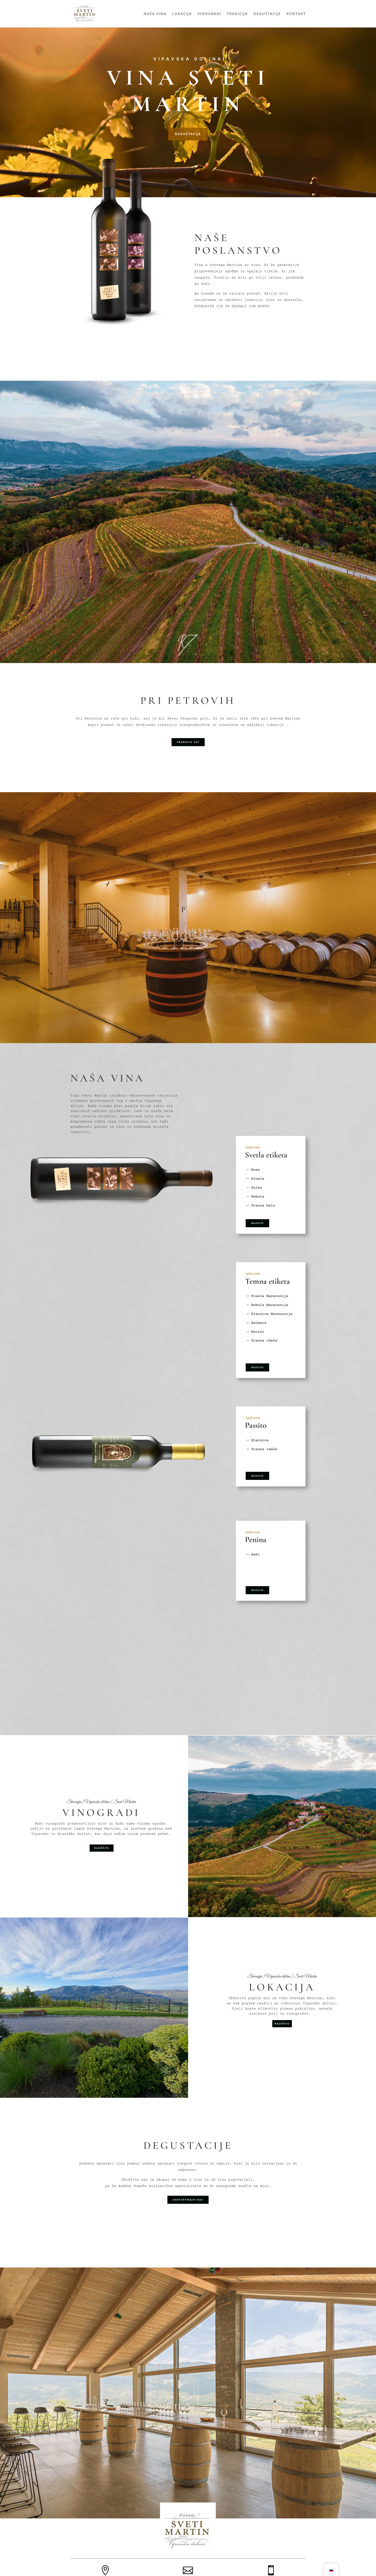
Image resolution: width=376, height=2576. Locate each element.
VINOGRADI (209, 14)
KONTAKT (296, 14)
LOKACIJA (182, 14)
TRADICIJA (237, 14)
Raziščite (101, 1847)
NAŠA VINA (155, 14)
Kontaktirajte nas (188, 2199)
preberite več (188, 742)
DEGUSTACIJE (267, 14)
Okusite (257, 1223)
